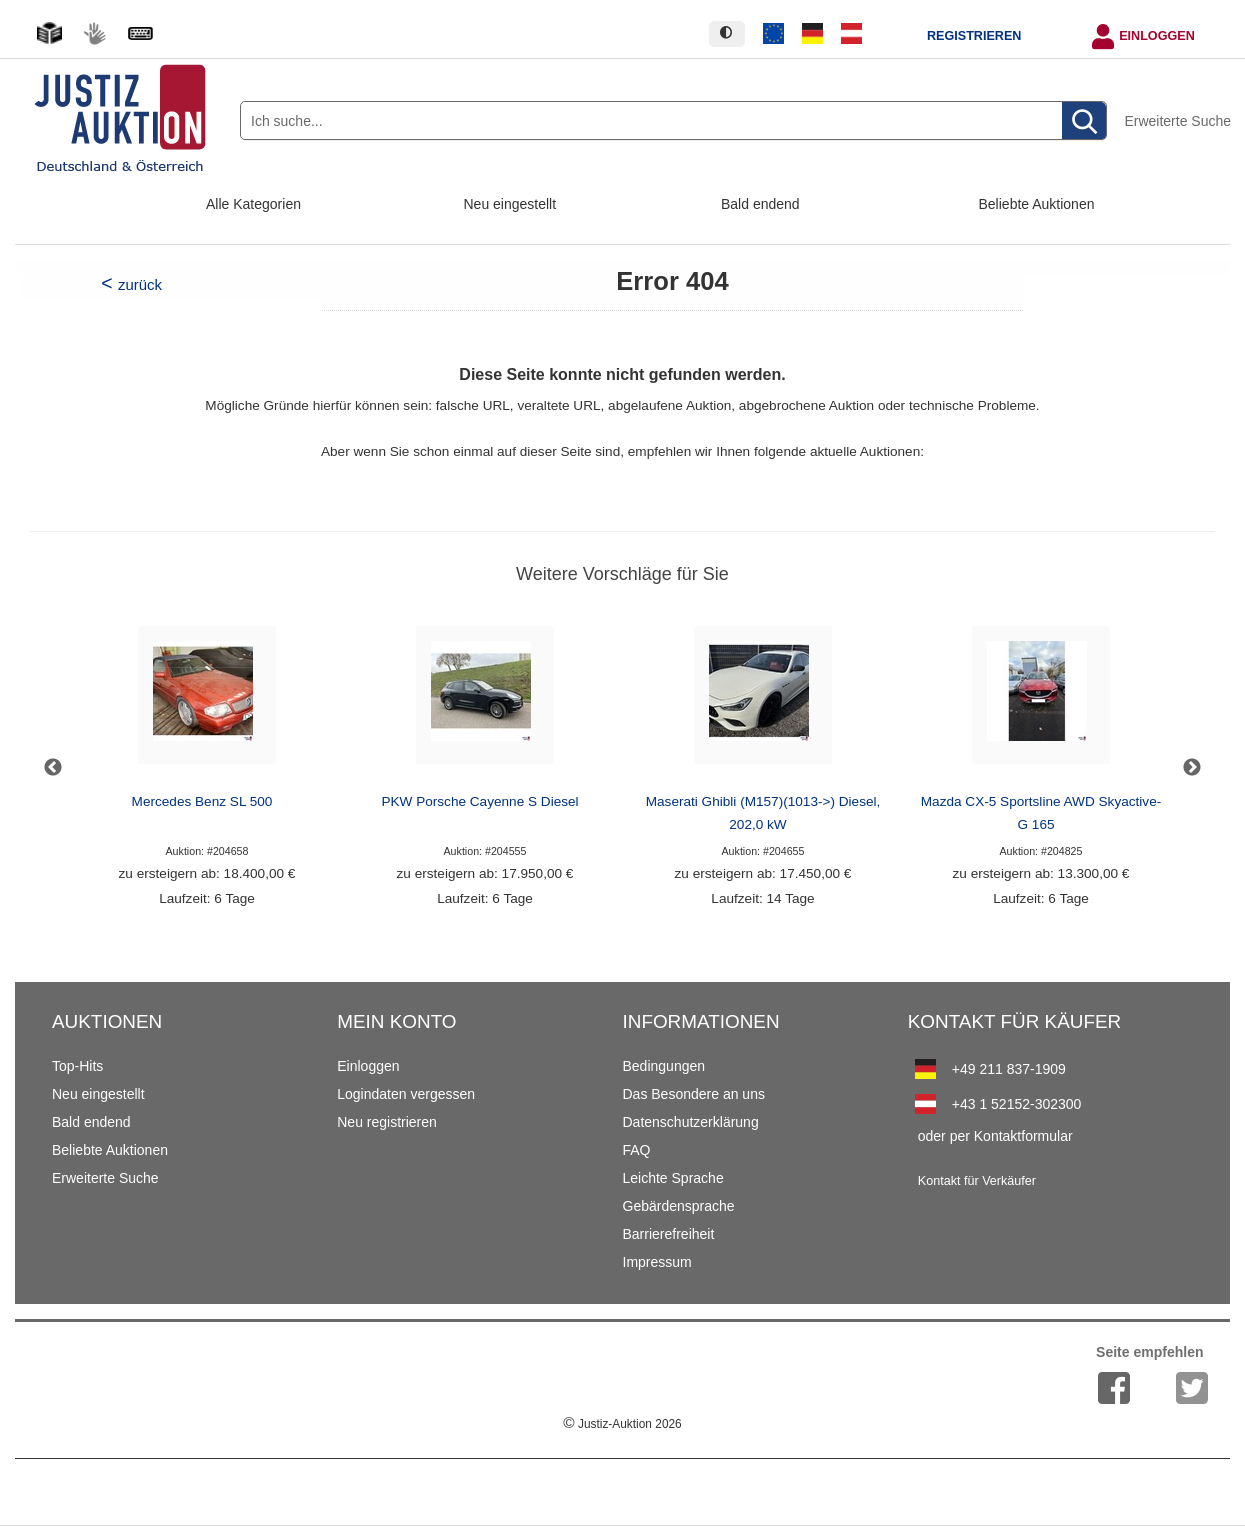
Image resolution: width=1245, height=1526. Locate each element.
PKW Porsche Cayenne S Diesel (479, 801)
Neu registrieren (387, 1122)
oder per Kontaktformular (995, 1136)
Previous (53, 768)
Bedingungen (664, 1066)
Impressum (657, 1262)
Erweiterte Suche (1177, 121)
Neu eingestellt (510, 204)
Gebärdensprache (679, 1206)
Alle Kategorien (253, 204)
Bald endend (760, 204)
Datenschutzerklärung (691, 1122)
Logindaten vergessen (406, 1094)
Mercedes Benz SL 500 (202, 801)
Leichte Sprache (673, 1178)
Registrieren (974, 36)
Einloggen (1157, 36)
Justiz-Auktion (622, 1424)
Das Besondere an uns (694, 1094)
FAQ (637, 1150)
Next (1192, 768)
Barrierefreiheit (669, 1234)
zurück (140, 284)
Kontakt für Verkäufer (977, 1181)
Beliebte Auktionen (1037, 204)
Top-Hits (77, 1066)
